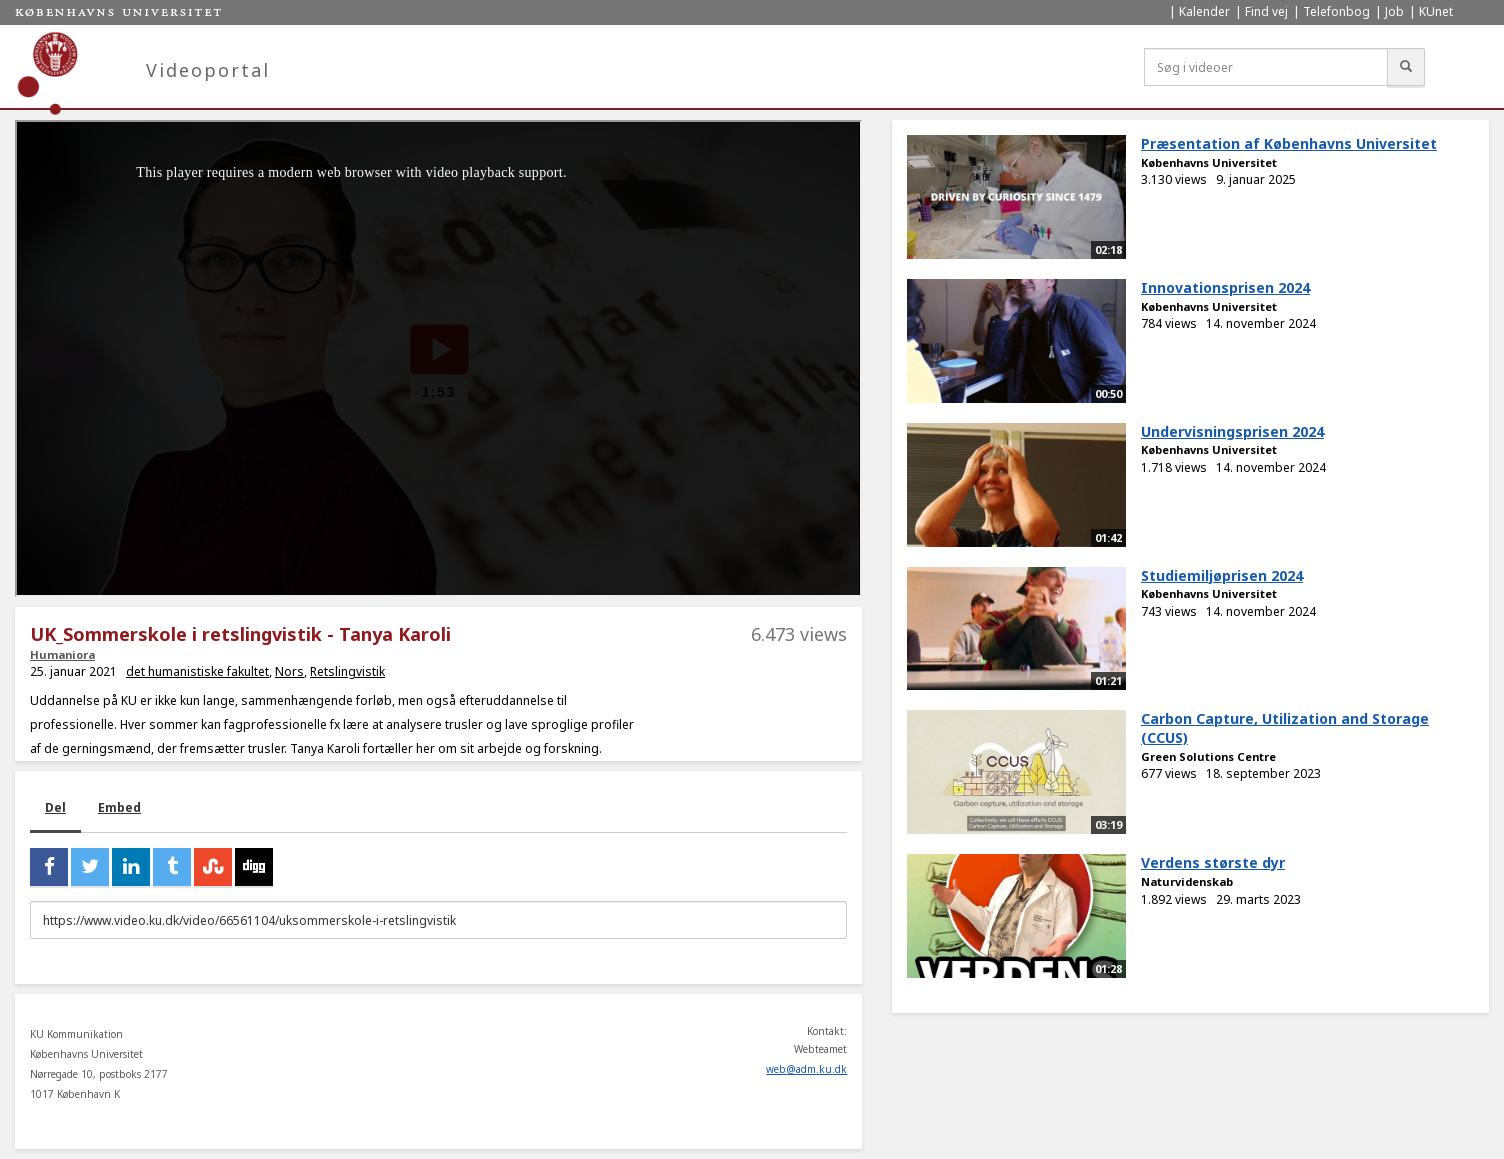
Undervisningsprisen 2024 (1232, 431)
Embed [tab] (119, 807)
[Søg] (1406, 67)
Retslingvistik (347, 671)
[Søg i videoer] (1266, 67)
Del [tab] (55, 807)
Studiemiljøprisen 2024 (1222, 575)
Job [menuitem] (1394, 11)
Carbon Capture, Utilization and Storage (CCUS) (1285, 728)
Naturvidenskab (1187, 881)
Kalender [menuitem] (1204, 11)
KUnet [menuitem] (1436, 11)
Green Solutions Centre (1208, 756)
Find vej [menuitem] (1266, 11)
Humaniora (62, 654)
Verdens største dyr (1213, 862)
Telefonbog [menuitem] (1336, 11)
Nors (289, 671)
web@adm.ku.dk (806, 1069)
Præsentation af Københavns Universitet (1289, 143)
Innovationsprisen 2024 (1225, 287)
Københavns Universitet (1209, 162)
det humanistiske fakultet (197, 671)
